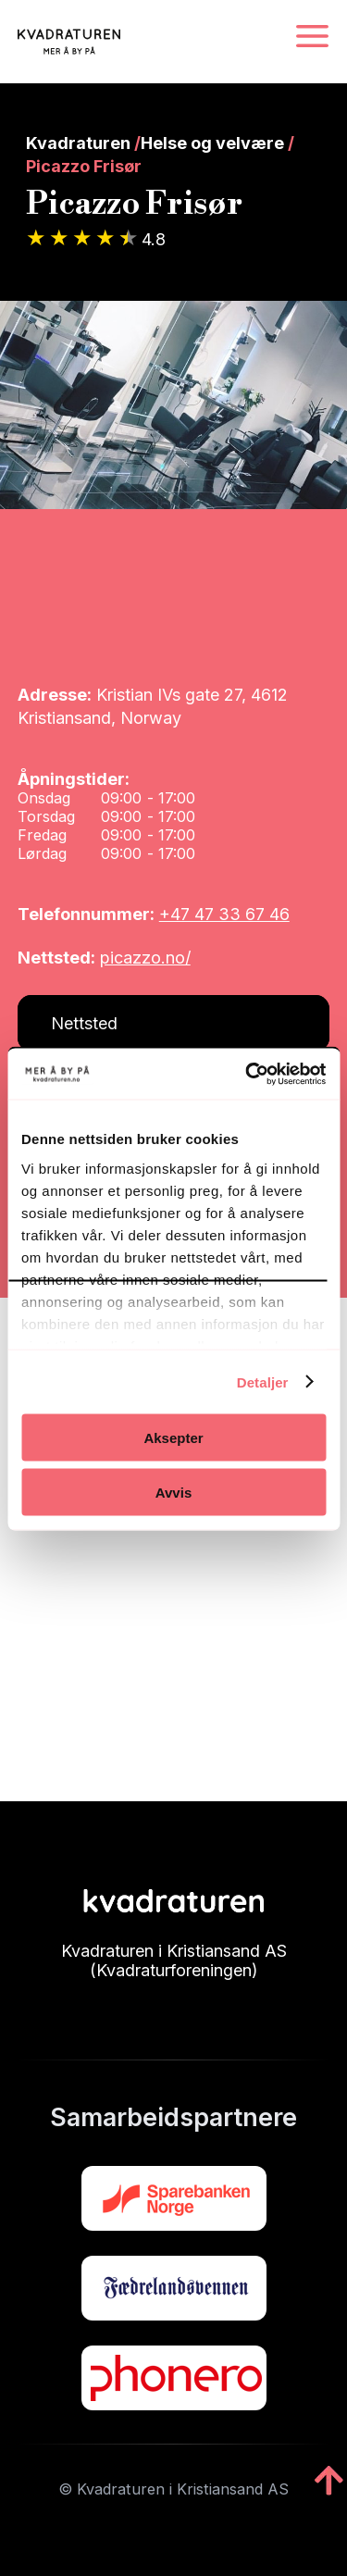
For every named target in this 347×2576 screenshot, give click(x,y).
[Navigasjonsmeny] (312, 37)
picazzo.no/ (145, 957)
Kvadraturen (78, 143)
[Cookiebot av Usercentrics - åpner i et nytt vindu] (247, 1074)
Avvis (173, 1492)
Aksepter (173, 1438)
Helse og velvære (212, 143)
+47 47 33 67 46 (224, 914)
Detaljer (263, 1381)
